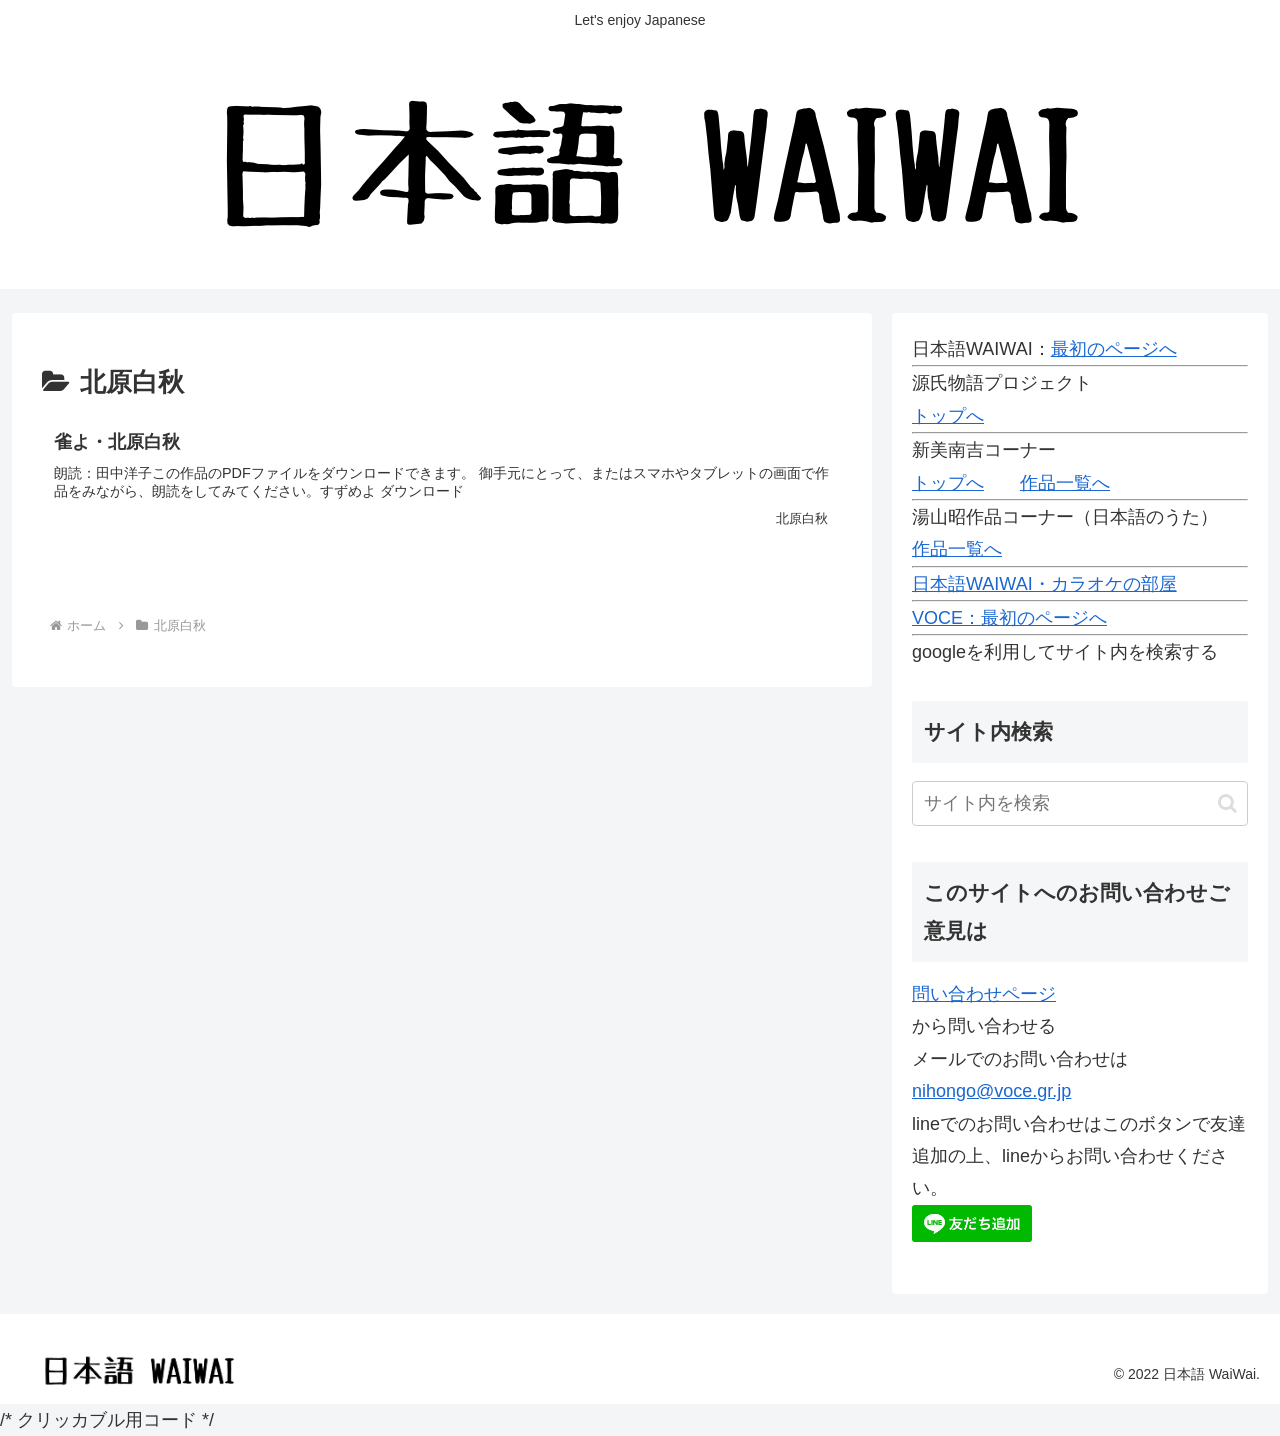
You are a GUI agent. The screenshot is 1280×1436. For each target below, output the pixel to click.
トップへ (948, 416)
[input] (1080, 803)
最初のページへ (1114, 349)
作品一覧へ (1065, 483)
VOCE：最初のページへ (1009, 618)
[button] (1227, 803)
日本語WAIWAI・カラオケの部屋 (1044, 584)
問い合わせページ (984, 994)
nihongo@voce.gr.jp (991, 1091)
